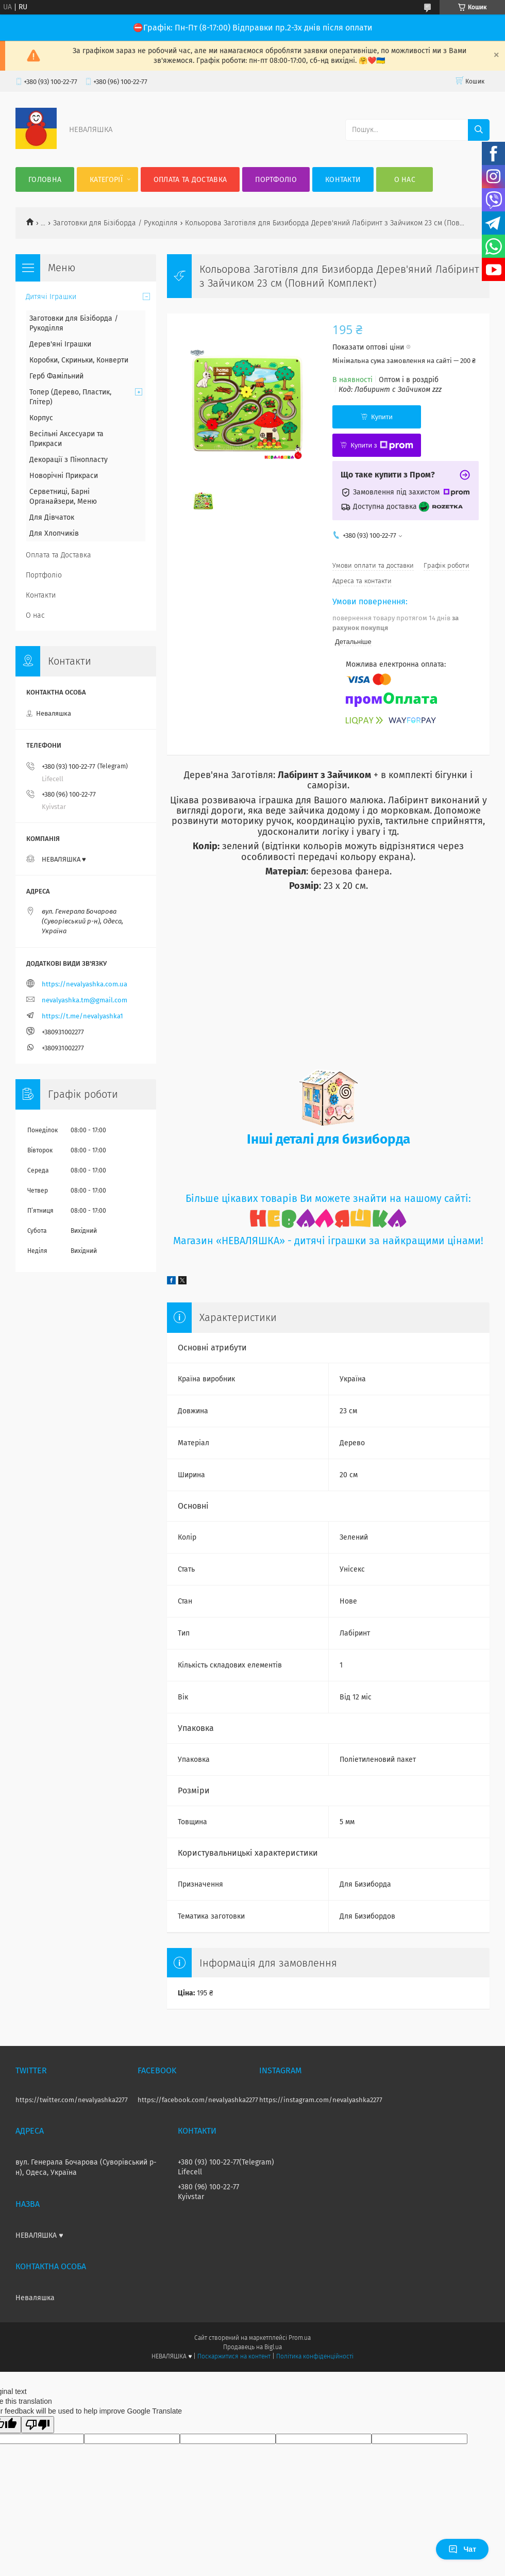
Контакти (343, 179)
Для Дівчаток (51, 517)
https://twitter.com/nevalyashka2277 (71, 2100)
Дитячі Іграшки (51, 296)
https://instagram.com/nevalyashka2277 (320, 2100)
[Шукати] (479, 130)
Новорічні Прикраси (63, 475)
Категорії (106, 179)
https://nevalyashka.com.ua (84, 984)
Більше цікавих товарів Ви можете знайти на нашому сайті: (328, 1198)
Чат (462, 2549)
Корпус (41, 418)
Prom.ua (300, 2337)
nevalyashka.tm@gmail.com (84, 1000)
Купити (382, 417)
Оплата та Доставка (190, 179)
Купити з (381, 445)
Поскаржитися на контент (233, 2356)
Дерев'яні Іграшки (60, 344)
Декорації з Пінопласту (68, 459)
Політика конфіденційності (315, 2356)
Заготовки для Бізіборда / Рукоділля (115, 223)
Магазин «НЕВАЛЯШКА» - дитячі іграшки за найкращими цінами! (328, 1241)
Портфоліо (276, 179)
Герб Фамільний (56, 376)
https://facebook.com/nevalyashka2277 (198, 2100)
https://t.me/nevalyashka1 (82, 1016)
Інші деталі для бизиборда (328, 1139)
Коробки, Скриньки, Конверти (78, 360)
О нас (405, 179)
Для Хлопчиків (54, 533)
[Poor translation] (37, 2424)
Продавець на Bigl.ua (252, 2347)
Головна (44, 179)
